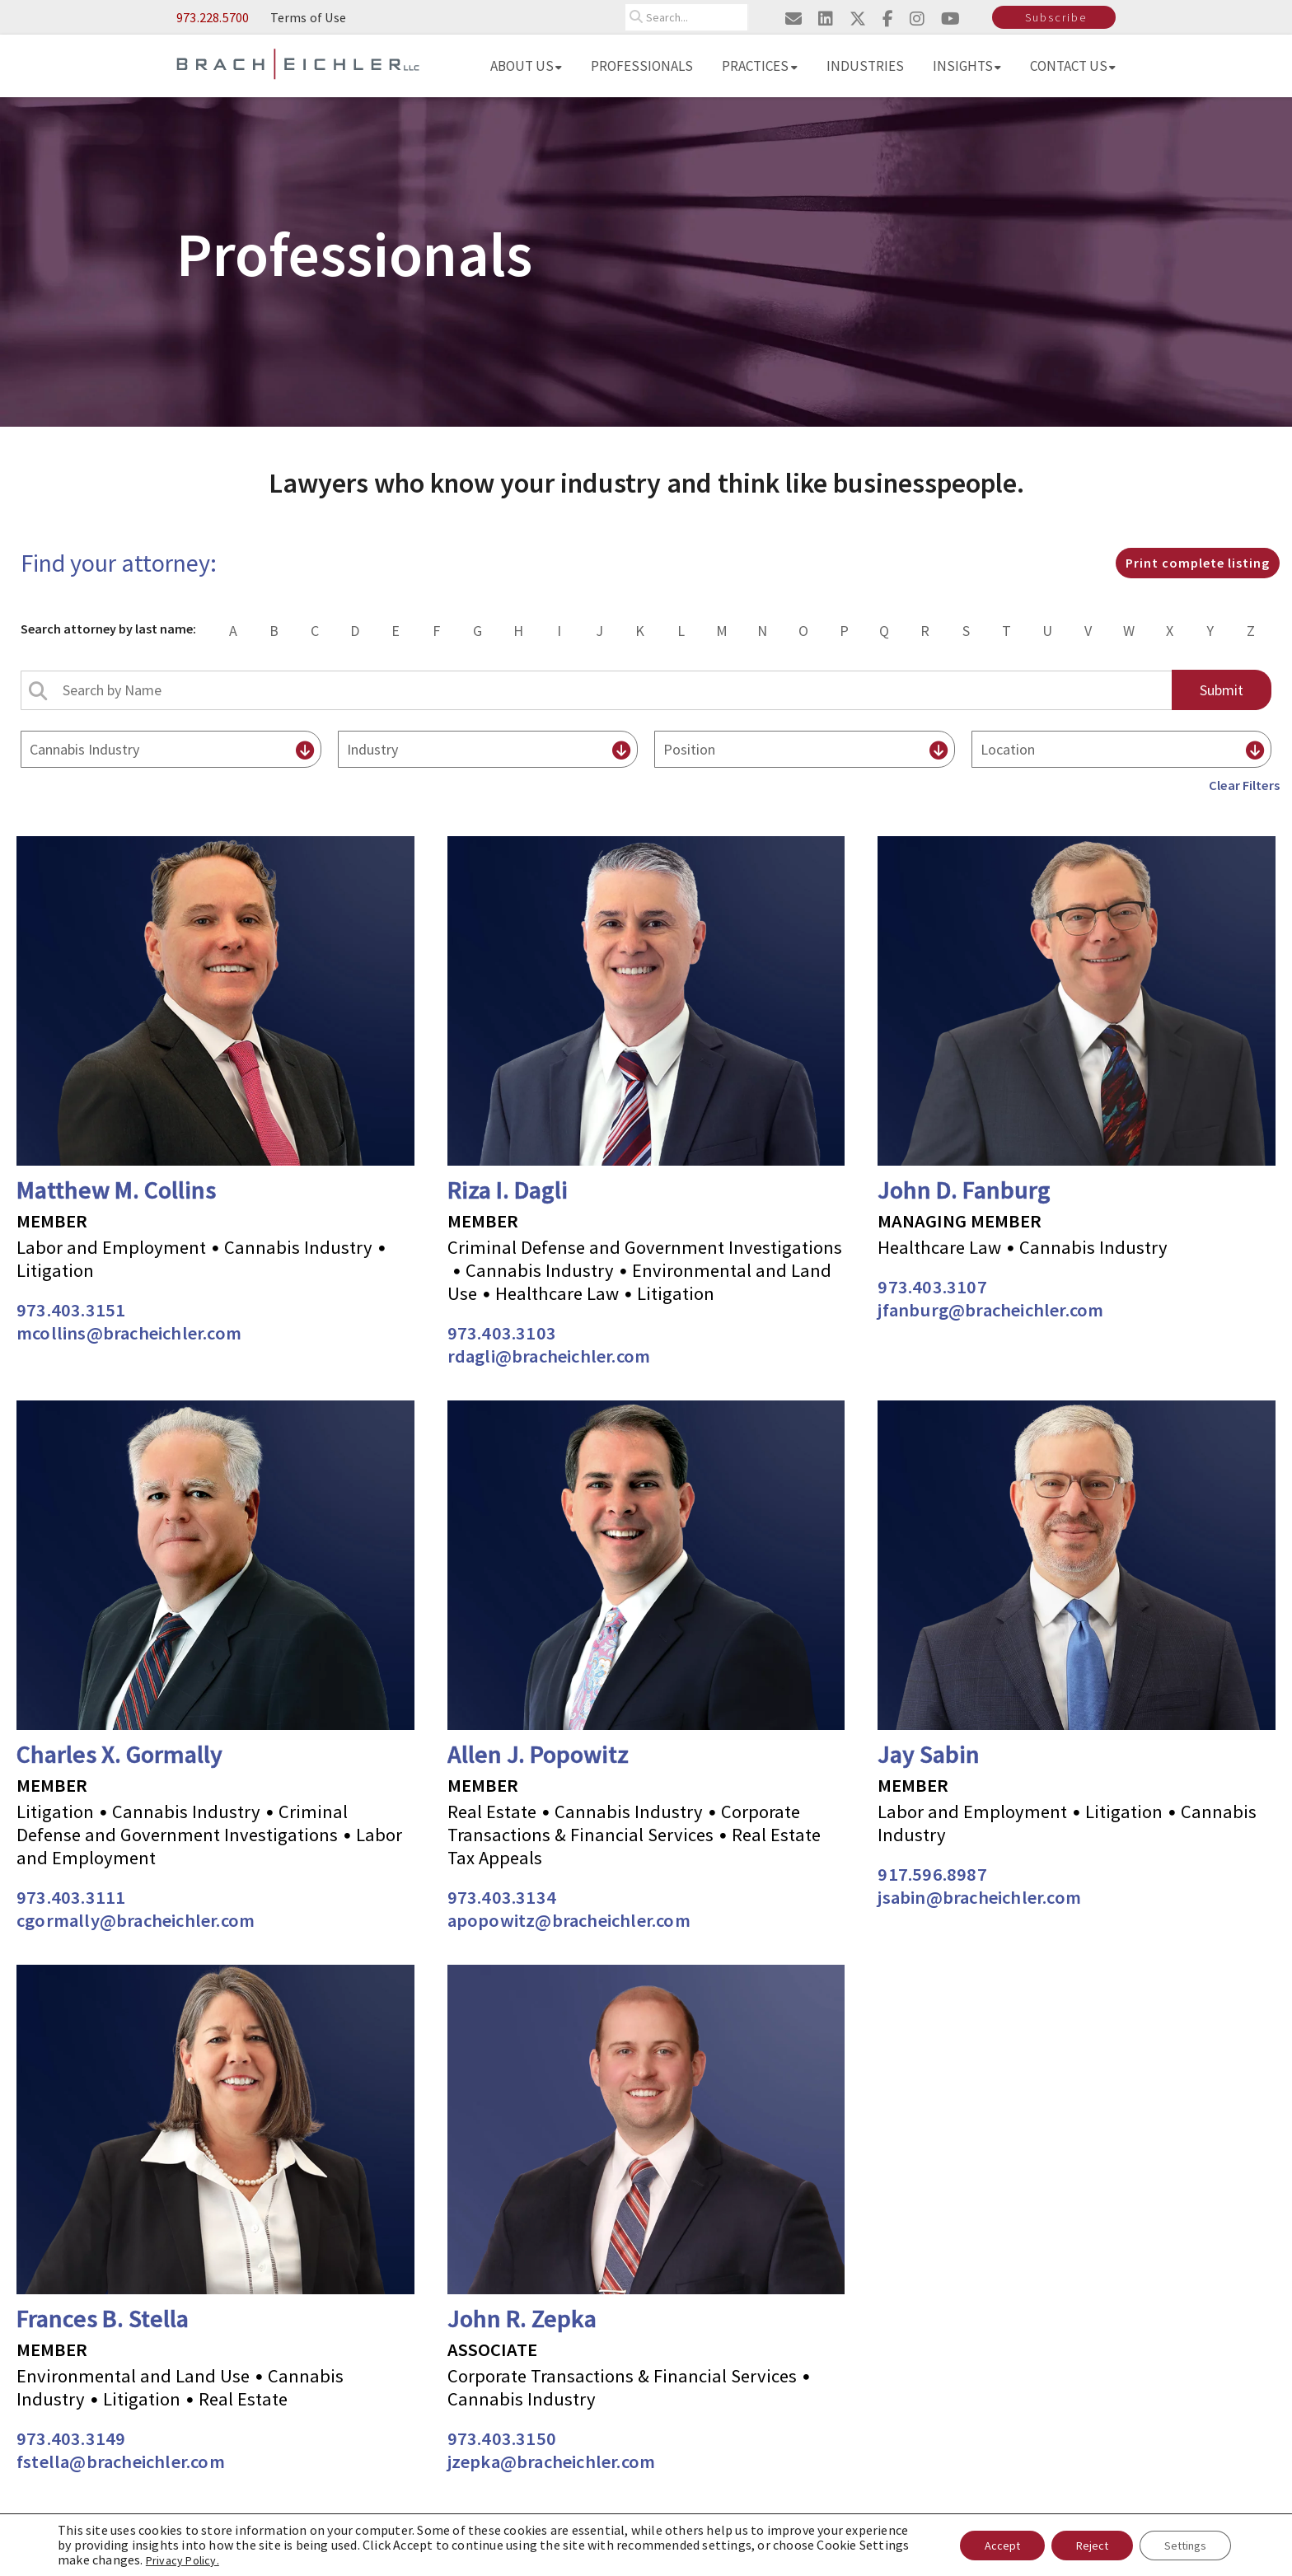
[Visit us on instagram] (917, 18)
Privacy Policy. (182, 2560)
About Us (526, 66)
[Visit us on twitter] (858, 18)
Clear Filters (1244, 785)
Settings (1185, 2545)
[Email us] (793, 18)
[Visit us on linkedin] (825, 18)
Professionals (642, 66)
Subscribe (1056, 17)
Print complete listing (1198, 562)
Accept (1002, 2545)
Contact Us (1073, 66)
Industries (865, 66)
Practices (760, 66)
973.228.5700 (212, 17)
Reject (1092, 2545)
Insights (967, 66)
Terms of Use (308, 17)
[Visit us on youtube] (950, 18)
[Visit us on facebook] (887, 18)
